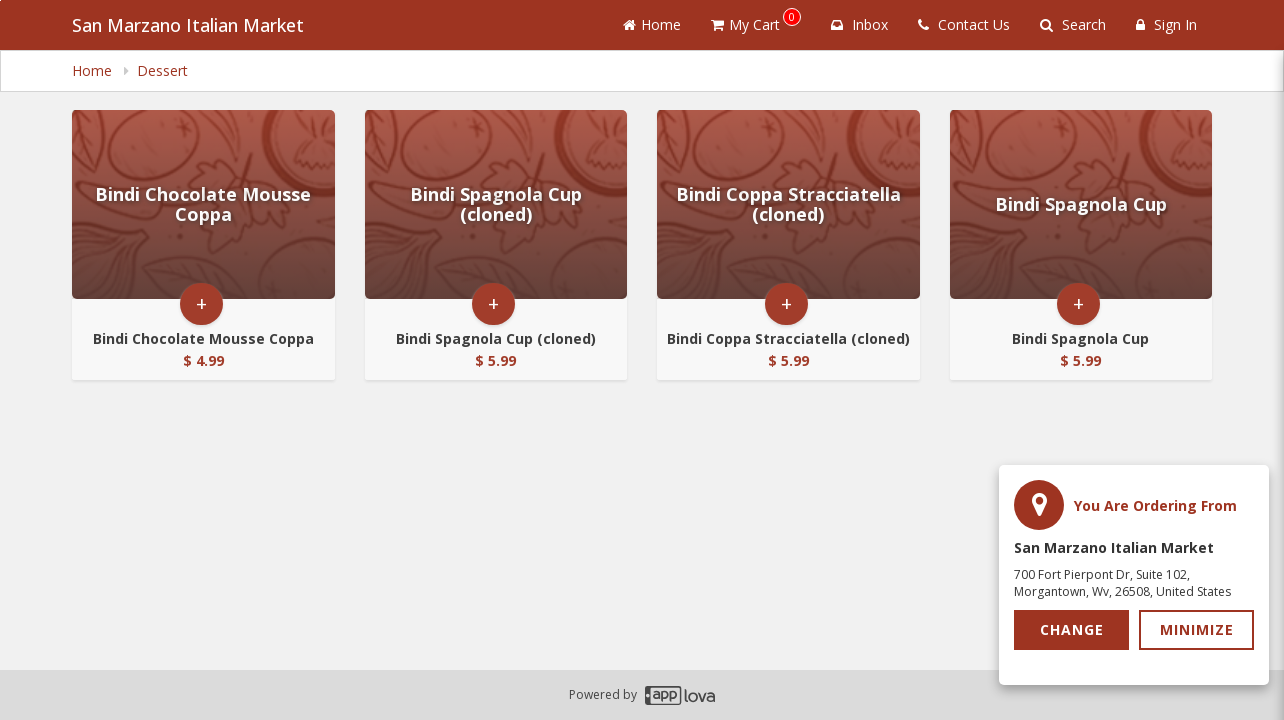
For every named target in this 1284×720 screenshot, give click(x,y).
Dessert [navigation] (162, 70)
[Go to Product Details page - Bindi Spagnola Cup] (1081, 204)
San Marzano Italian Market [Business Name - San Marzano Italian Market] (188, 25)
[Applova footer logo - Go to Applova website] (680, 695)
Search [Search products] (1073, 24)
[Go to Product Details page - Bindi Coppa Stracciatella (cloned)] (788, 204)
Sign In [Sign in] (1166, 24)
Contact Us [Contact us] (964, 24)
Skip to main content (0, 0)
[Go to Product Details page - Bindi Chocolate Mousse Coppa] (203, 204)
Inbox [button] (859, 24)
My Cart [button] (756, 21)
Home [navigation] (94, 70)
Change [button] (1072, 629)
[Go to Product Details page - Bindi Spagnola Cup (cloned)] (496, 204)
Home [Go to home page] (652, 24)
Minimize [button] (1197, 629)
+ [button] (201, 303)
